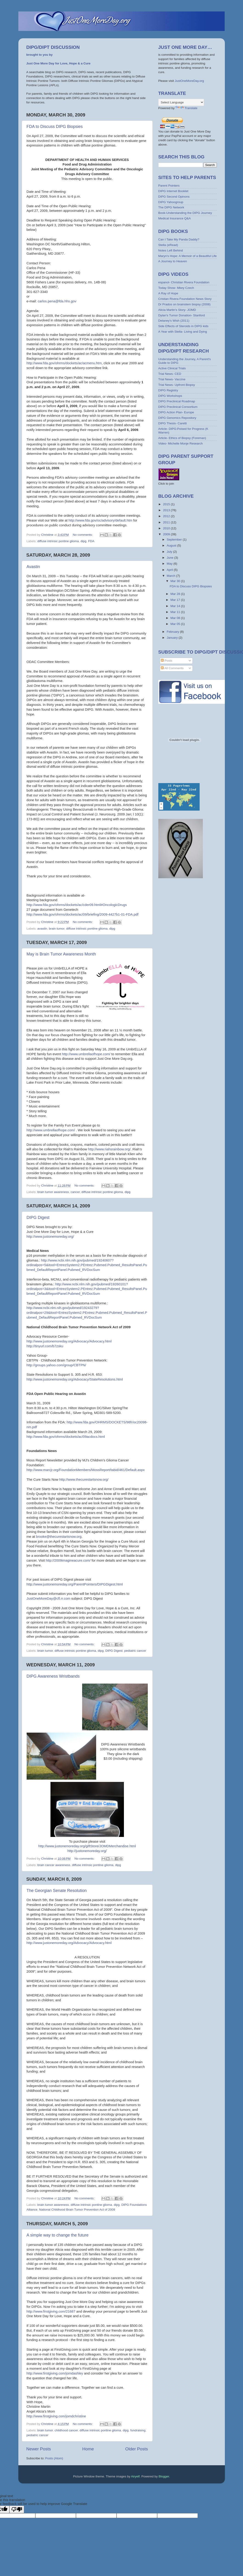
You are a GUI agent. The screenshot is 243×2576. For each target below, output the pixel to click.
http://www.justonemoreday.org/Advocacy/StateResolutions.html (75, 1379)
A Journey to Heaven (172, 261)
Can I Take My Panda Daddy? (178, 239)
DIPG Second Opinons (174, 196)
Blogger (164, 2476)
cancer (75, 1192)
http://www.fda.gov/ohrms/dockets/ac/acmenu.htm (64, 363)
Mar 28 (175, 594)
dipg (84, 541)
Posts (166, 660)
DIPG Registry (168, 390)
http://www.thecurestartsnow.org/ (84, 1479)
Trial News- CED (169, 373)
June (170, 557)
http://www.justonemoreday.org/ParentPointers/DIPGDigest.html (75, 1584)
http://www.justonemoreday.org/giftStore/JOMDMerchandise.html (87, 1846)
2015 (167, 504)
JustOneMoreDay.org (189, 81)
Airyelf (135, 2476)
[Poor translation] (16, 2509)
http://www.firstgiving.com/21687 (51, 2311)
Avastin (33, 566)
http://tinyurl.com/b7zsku (45, 1346)
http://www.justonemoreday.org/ (50, 1236)
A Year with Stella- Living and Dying (182, 331)
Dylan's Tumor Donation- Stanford (181, 315)
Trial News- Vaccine (172, 379)
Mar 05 (175, 624)
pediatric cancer (135, 1650)
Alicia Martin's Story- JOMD (177, 310)
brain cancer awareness (53, 1865)
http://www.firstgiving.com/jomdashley (55, 2373)
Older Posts (136, 2448)
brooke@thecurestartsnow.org (58, 1536)
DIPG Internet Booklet (173, 191)
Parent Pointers (169, 185)
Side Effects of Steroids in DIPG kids (183, 326)
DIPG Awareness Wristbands (53, 1676)
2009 (167, 534)
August (172, 545)
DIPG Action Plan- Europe (176, 412)
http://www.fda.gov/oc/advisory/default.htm (100, 520)
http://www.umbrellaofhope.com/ (86, 1054)
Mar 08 (175, 618)
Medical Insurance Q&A (174, 218)
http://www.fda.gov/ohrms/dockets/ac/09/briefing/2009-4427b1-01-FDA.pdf (83, 914)
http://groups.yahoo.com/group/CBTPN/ (56, 1365)
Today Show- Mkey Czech (176, 288)
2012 (167, 516)
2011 (167, 522)
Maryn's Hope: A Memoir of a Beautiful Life (187, 256)
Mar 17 (175, 600)
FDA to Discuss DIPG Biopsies (55, 126)
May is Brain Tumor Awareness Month (61, 954)
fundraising (137, 2430)
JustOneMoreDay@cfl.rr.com (48, 1598)
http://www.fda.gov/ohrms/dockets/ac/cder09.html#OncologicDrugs (77, 905)
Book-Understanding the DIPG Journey (185, 213)
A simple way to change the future (58, 2235)
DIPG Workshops (170, 396)
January (173, 637)
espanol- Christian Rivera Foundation (183, 282)
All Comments (172, 668)
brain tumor (56, 928)
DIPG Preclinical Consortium (178, 407)
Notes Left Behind (170, 250)
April (170, 570)
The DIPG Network (171, 207)
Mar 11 (175, 612)
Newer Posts (38, 2448)
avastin (42, 928)
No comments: (83, 534)
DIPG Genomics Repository (177, 418)
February (173, 631)
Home (88, 2448)
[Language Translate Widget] (181, 102)
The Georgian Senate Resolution (57, 1890)
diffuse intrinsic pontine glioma (58, 541)
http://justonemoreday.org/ (87, 1851)
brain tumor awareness (53, 1192)
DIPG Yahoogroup (170, 202)
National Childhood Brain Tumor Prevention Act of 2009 (77, 2209)
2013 (167, 510)
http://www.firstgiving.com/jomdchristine (56, 2416)
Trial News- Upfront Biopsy (176, 385)
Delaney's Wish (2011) (173, 320)
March (171, 575)
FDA (91, 541)
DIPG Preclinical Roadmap (176, 401)
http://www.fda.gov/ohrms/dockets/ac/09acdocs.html (66, 1436)
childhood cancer (66, 2430)
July (170, 551)
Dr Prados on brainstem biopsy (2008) (184, 304)
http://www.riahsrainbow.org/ (109, 1149)
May (170, 563)
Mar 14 (175, 606)
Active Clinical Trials (172, 368)
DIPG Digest (38, 1217)
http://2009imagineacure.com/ (68, 1560)
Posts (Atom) (54, 2458)
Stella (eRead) (168, 245)
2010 (167, 528)
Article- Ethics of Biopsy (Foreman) (182, 438)
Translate (187, 108)
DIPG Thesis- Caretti (172, 423)
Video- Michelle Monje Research (180, 443)
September (175, 539)
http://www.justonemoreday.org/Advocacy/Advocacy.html (69, 1341)
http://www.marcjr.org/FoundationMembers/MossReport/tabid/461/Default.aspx (86, 1470)
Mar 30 (175, 581)
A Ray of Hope (168, 293)
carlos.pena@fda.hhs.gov (57, 301)
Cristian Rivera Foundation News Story (185, 299)
